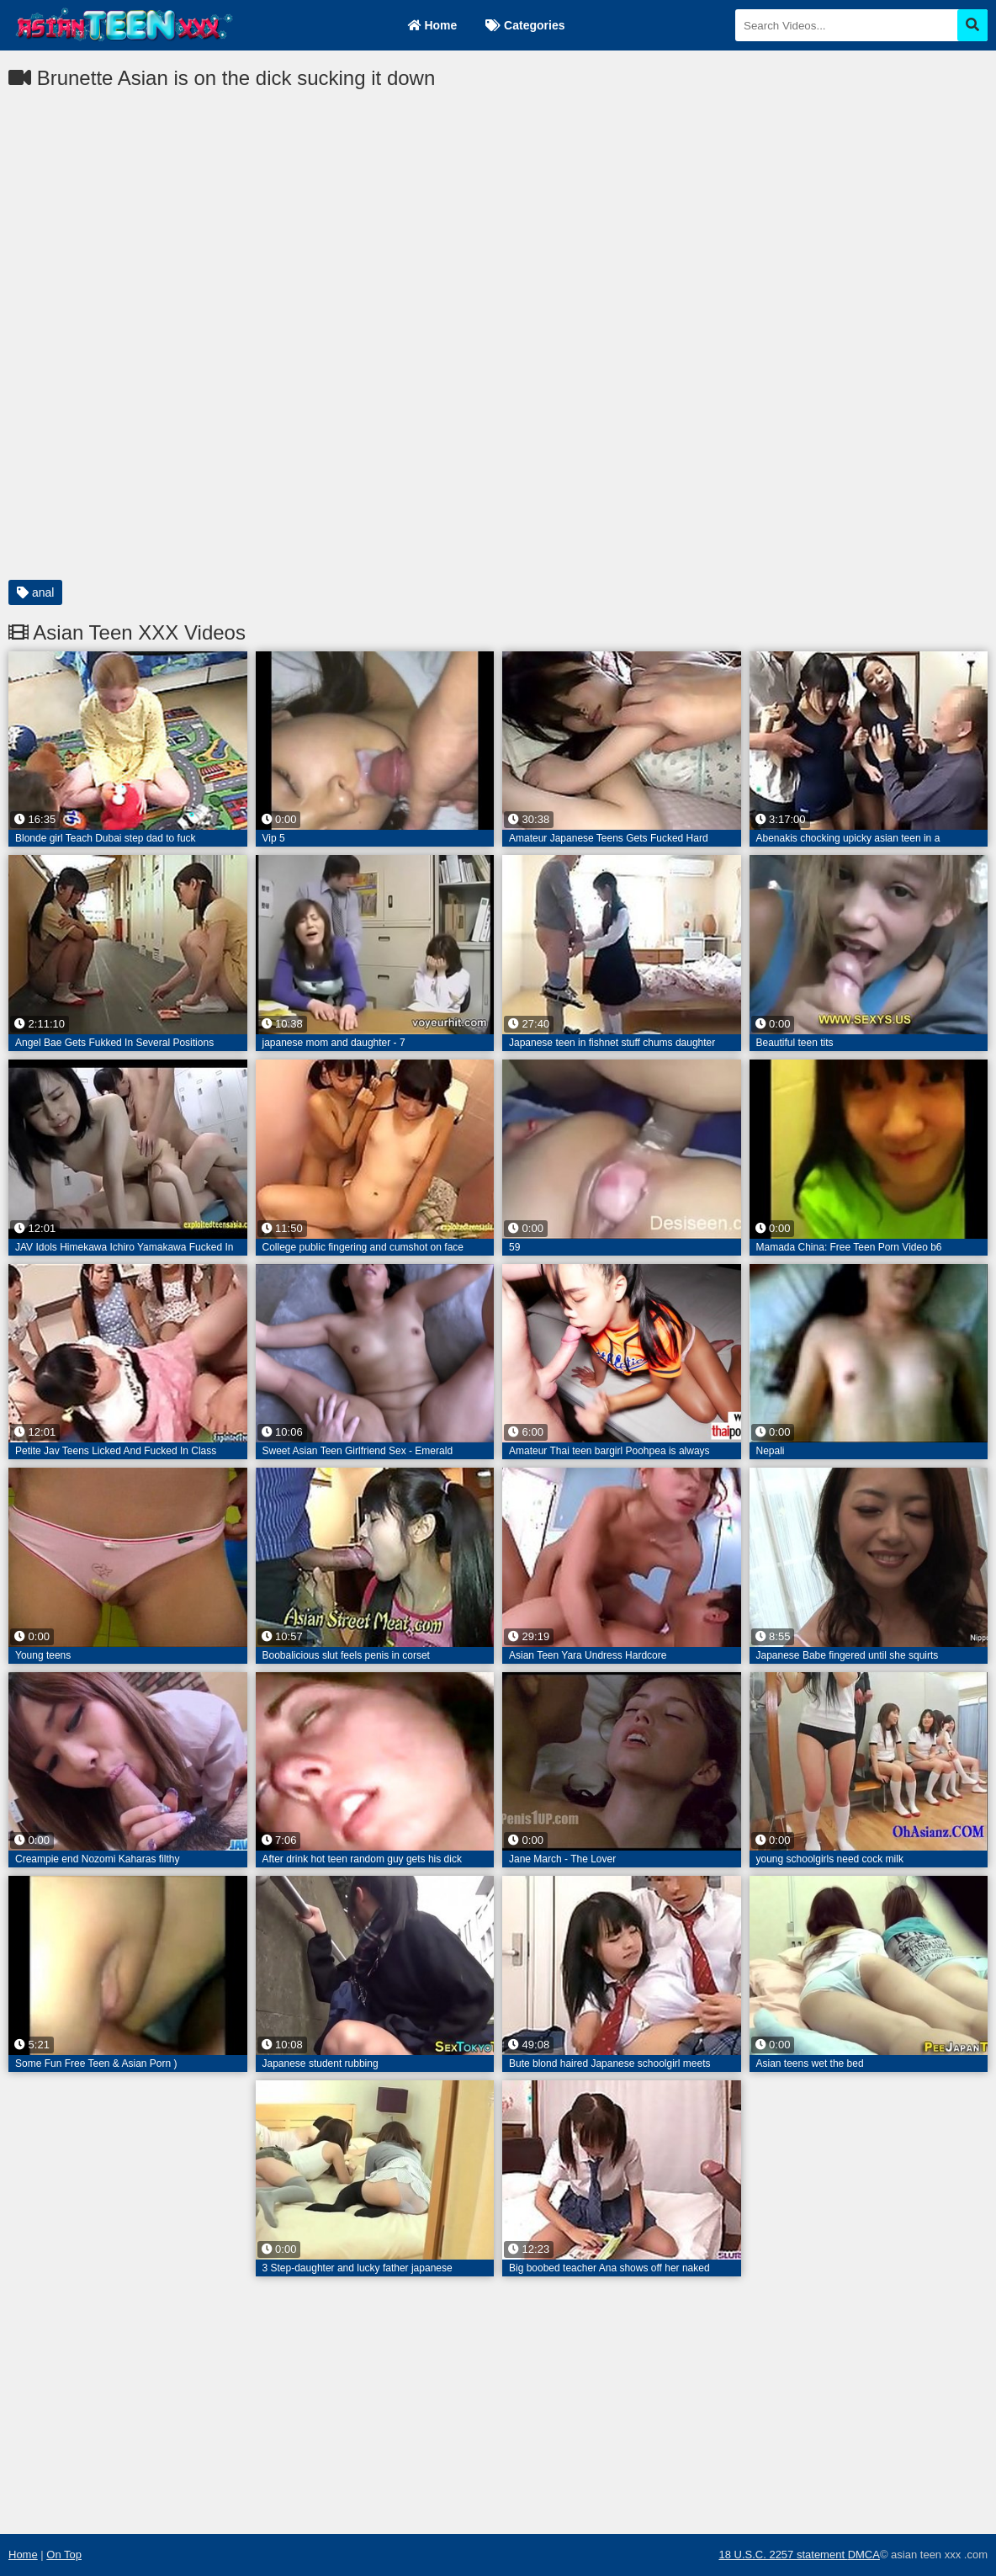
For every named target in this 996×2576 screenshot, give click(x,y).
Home (433, 25)
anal (35, 592)
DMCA (864, 2554)
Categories (524, 25)
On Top (64, 2554)
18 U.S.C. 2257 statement (782, 2554)
